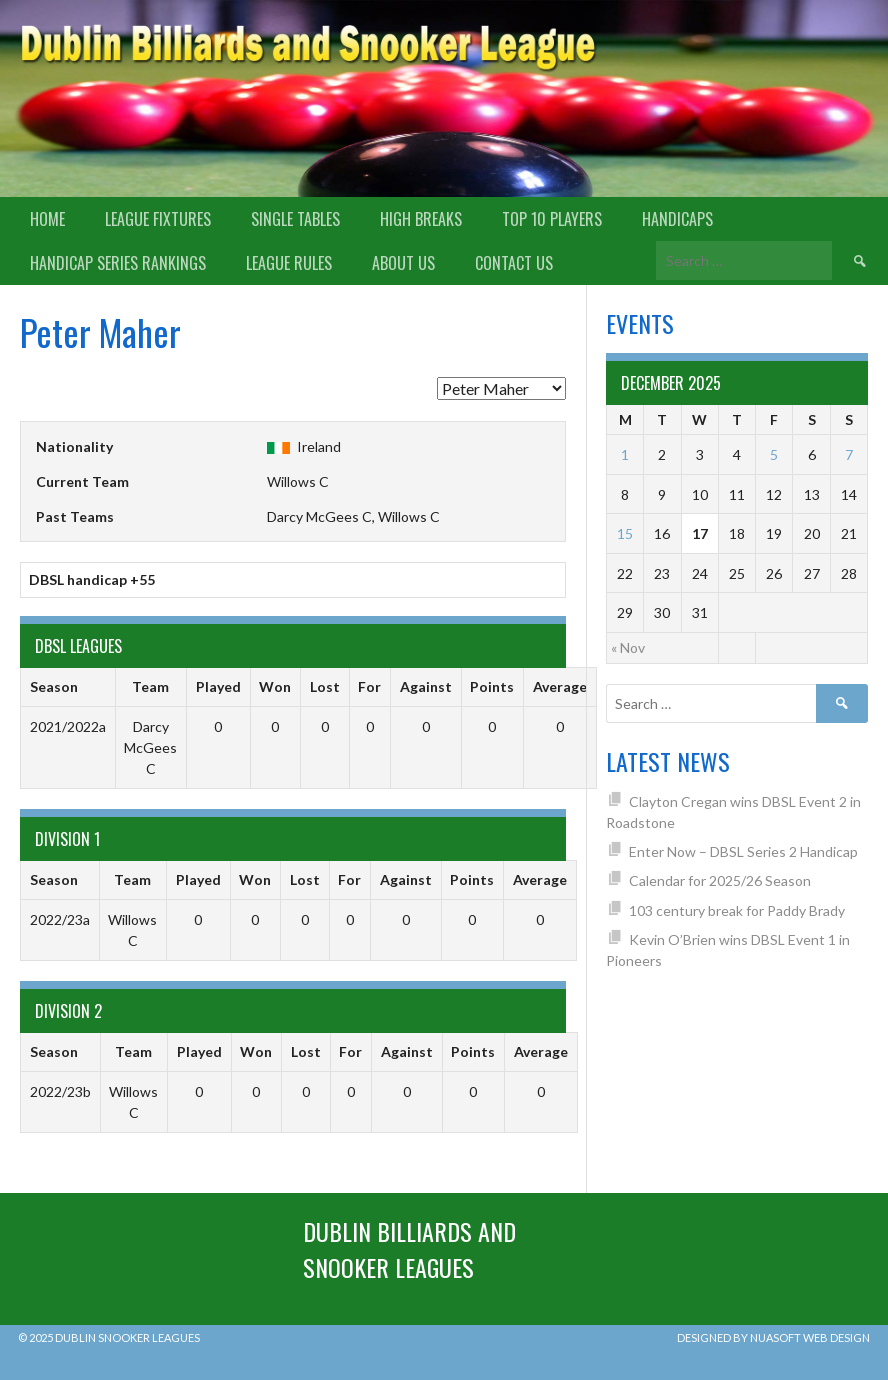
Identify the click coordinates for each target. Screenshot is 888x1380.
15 (625, 533)
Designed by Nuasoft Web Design (773, 1337)
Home (47, 219)
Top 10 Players (552, 219)
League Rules (289, 263)
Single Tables (295, 219)
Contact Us (514, 263)
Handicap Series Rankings (118, 263)
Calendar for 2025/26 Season (720, 880)
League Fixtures (158, 219)
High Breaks (421, 219)
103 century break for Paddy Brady (737, 910)
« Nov (628, 647)
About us (403, 263)
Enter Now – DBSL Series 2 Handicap (743, 851)
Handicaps (677, 219)
